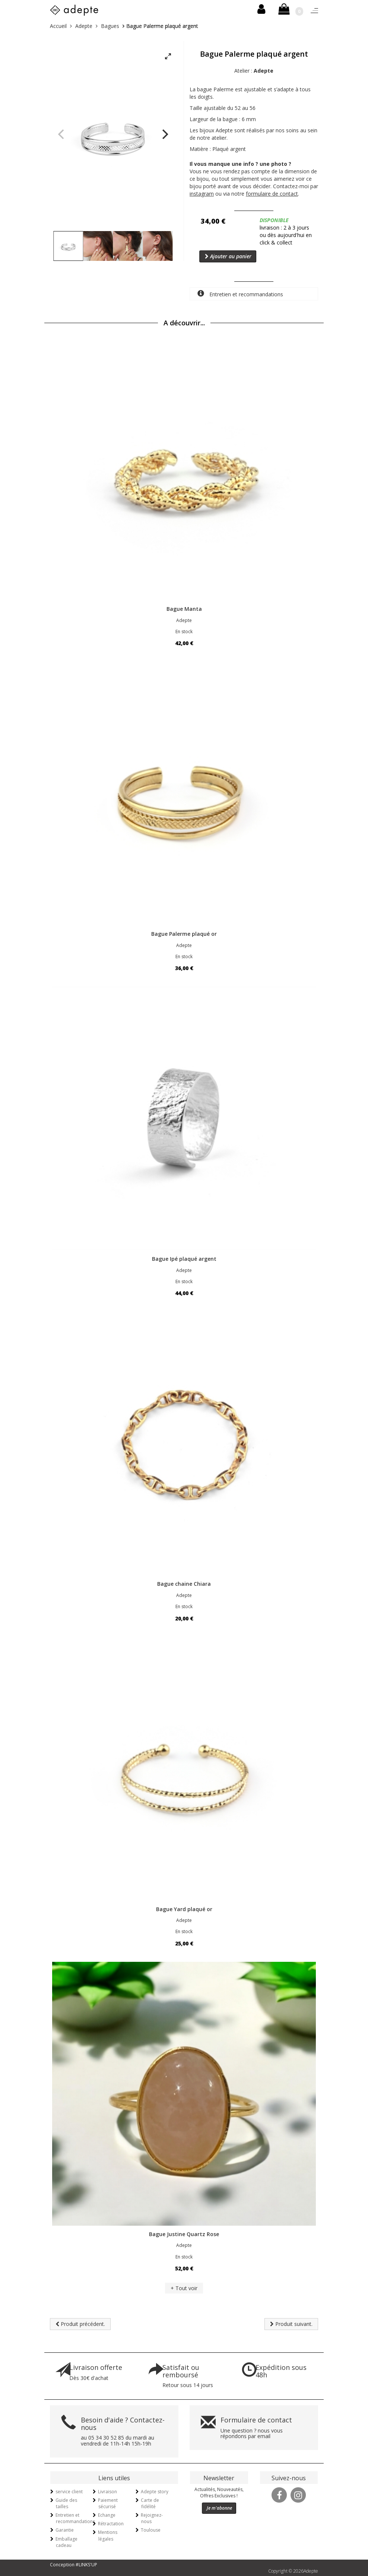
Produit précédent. (80, 2323)
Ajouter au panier (228, 256)
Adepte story (154, 2491)
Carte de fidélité (150, 2503)
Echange (106, 2515)
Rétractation (111, 2523)
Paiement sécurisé (108, 2503)
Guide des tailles (66, 2503)
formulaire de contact (272, 193)
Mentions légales (107, 2535)
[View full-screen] (168, 56)
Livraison (107, 2491)
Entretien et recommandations (240, 294)
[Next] (164, 134)
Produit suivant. (291, 2323)
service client (69, 2491)
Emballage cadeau (66, 2542)
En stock (184, 631)
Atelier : (253, 70)
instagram (202, 193)
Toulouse (151, 2530)
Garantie (64, 2530)
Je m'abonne (219, 2508)
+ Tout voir (184, 2288)
